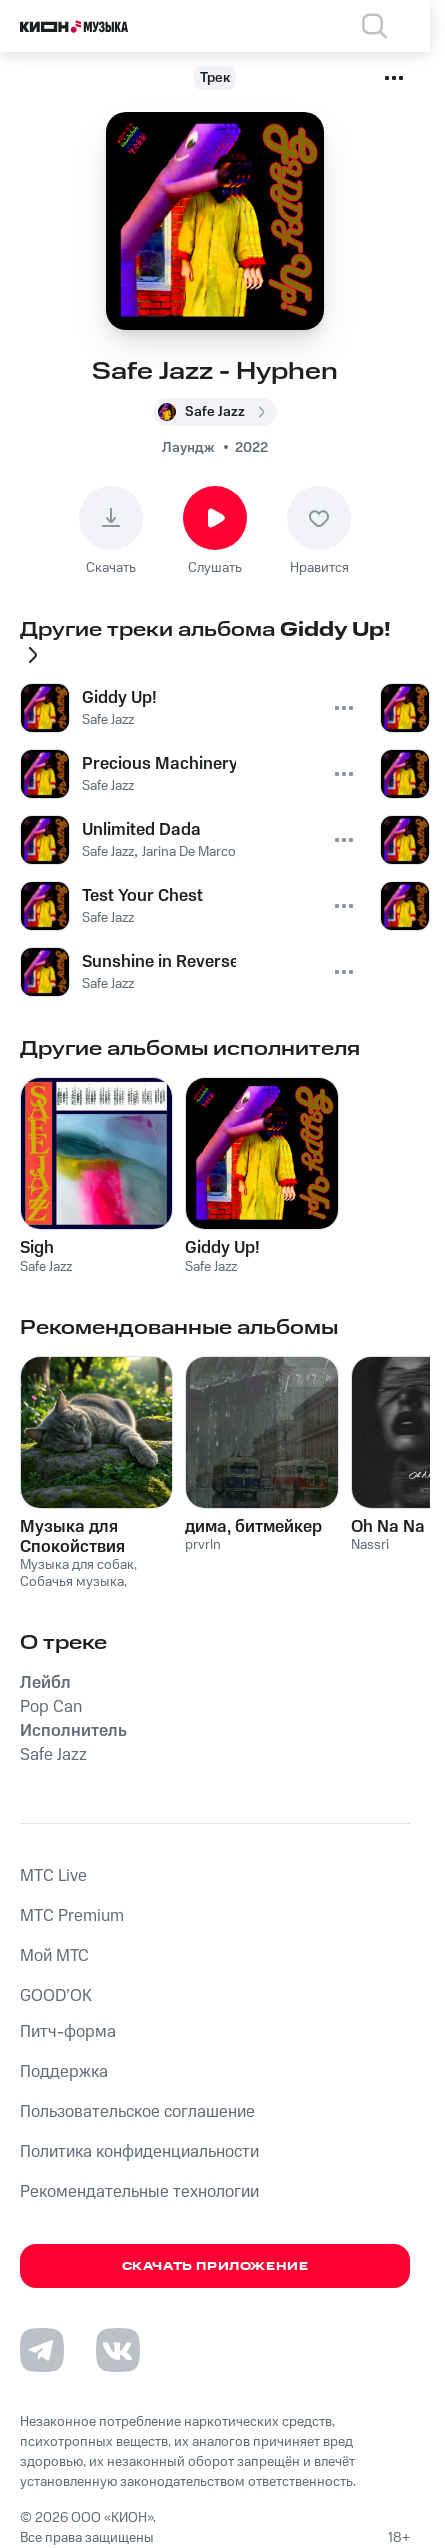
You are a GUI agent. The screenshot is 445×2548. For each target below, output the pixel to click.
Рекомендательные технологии (139, 2192)
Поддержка (64, 2072)
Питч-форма (68, 2032)
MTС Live (53, 1876)
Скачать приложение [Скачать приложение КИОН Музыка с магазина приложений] (215, 2266)
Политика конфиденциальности (139, 2152)
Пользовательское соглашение (137, 2112)
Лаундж (188, 448)
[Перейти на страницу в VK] (118, 2350)
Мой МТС (54, 1956)
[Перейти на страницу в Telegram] (42, 2350)
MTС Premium (72, 1916)
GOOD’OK (56, 1996)
